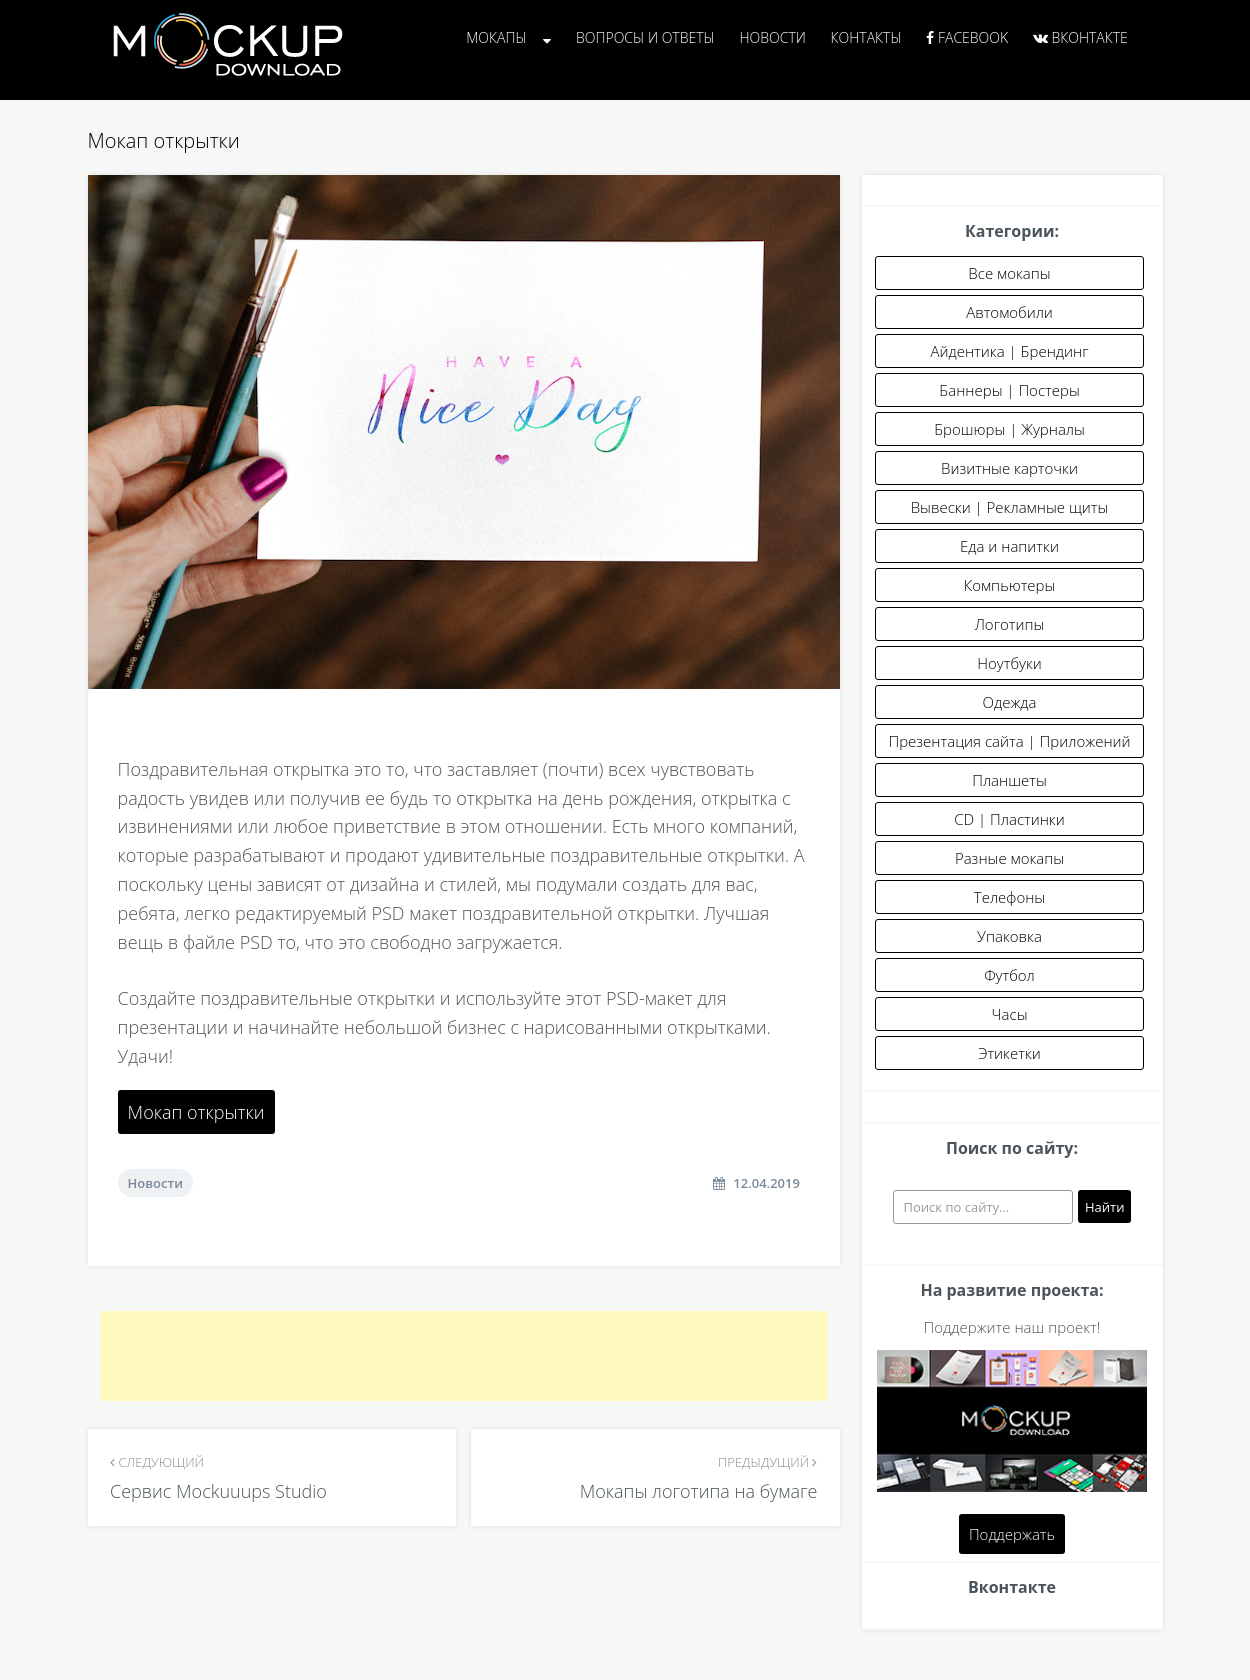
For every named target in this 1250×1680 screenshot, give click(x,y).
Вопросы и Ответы (645, 37)
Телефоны (1009, 897)
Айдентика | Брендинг (1010, 351)
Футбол (1009, 975)
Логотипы (1010, 624)
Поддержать (1012, 1534)
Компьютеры (1010, 585)
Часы (1010, 1014)
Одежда (1010, 702)
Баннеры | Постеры (1009, 390)
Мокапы (496, 37)
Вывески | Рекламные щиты (1010, 507)
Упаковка (1009, 936)
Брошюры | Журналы (1009, 429)
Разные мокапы (1009, 858)
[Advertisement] (464, 1356)
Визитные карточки (1009, 468)
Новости (772, 37)
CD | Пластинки (1009, 819)
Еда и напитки (1009, 546)
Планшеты (1009, 780)
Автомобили (1009, 312)
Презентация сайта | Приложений (1009, 741)
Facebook (967, 37)
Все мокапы (1009, 273)
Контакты (866, 37)
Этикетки (1009, 1053)
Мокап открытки (196, 1112)
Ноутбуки (1009, 663)
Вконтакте (1080, 37)
